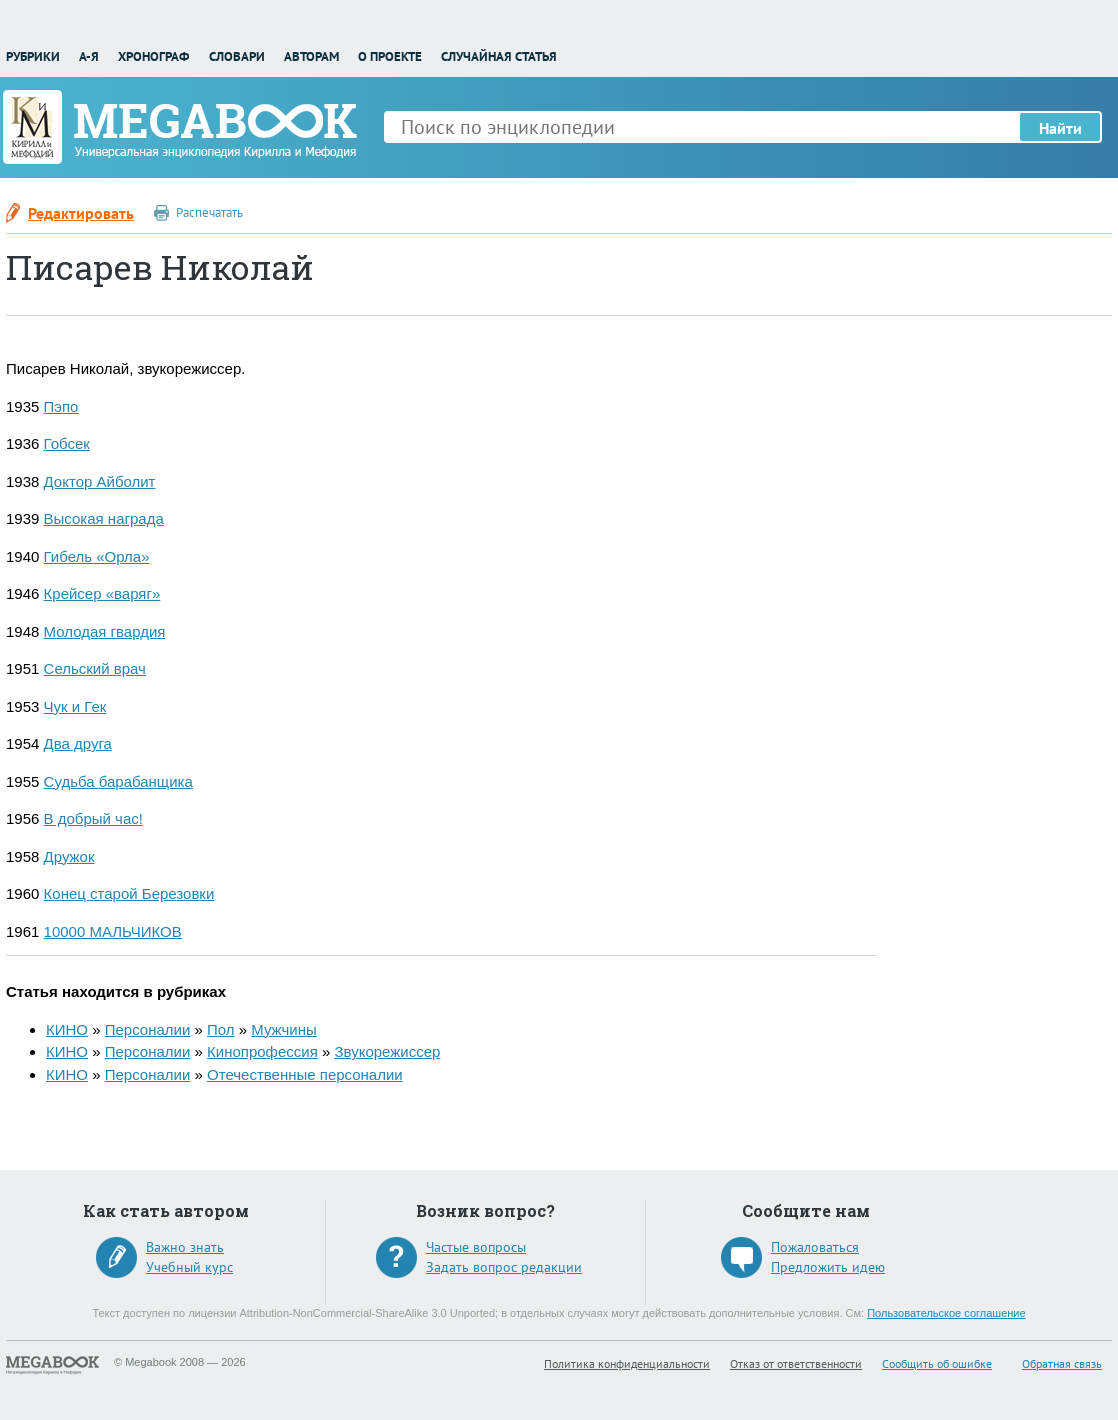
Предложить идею (828, 1267)
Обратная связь (1062, 1363)
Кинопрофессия (262, 1051)
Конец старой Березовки (129, 893)
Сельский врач (95, 668)
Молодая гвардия (105, 631)
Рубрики (33, 56)
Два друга (78, 743)
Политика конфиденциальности (627, 1363)
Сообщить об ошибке (937, 1363)
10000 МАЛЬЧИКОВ (113, 931)
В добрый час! (93, 818)
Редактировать (81, 213)
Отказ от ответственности (796, 1363)
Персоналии (148, 1029)
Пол (221, 1029)
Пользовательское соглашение (946, 1313)
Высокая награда (104, 518)
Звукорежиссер (387, 1051)
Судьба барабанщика (118, 781)
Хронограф (153, 56)
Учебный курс (189, 1267)
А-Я (89, 56)
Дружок (69, 856)
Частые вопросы (476, 1247)
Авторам (311, 56)
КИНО (67, 1029)
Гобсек (67, 443)
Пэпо (61, 406)
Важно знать (185, 1247)
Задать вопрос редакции (504, 1267)
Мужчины (283, 1029)
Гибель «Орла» (97, 556)
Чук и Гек (75, 706)
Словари (237, 56)
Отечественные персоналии (305, 1074)
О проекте (390, 56)
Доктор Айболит (100, 481)
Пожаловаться (815, 1247)
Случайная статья (499, 56)
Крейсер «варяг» (102, 593)
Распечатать (209, 212)
